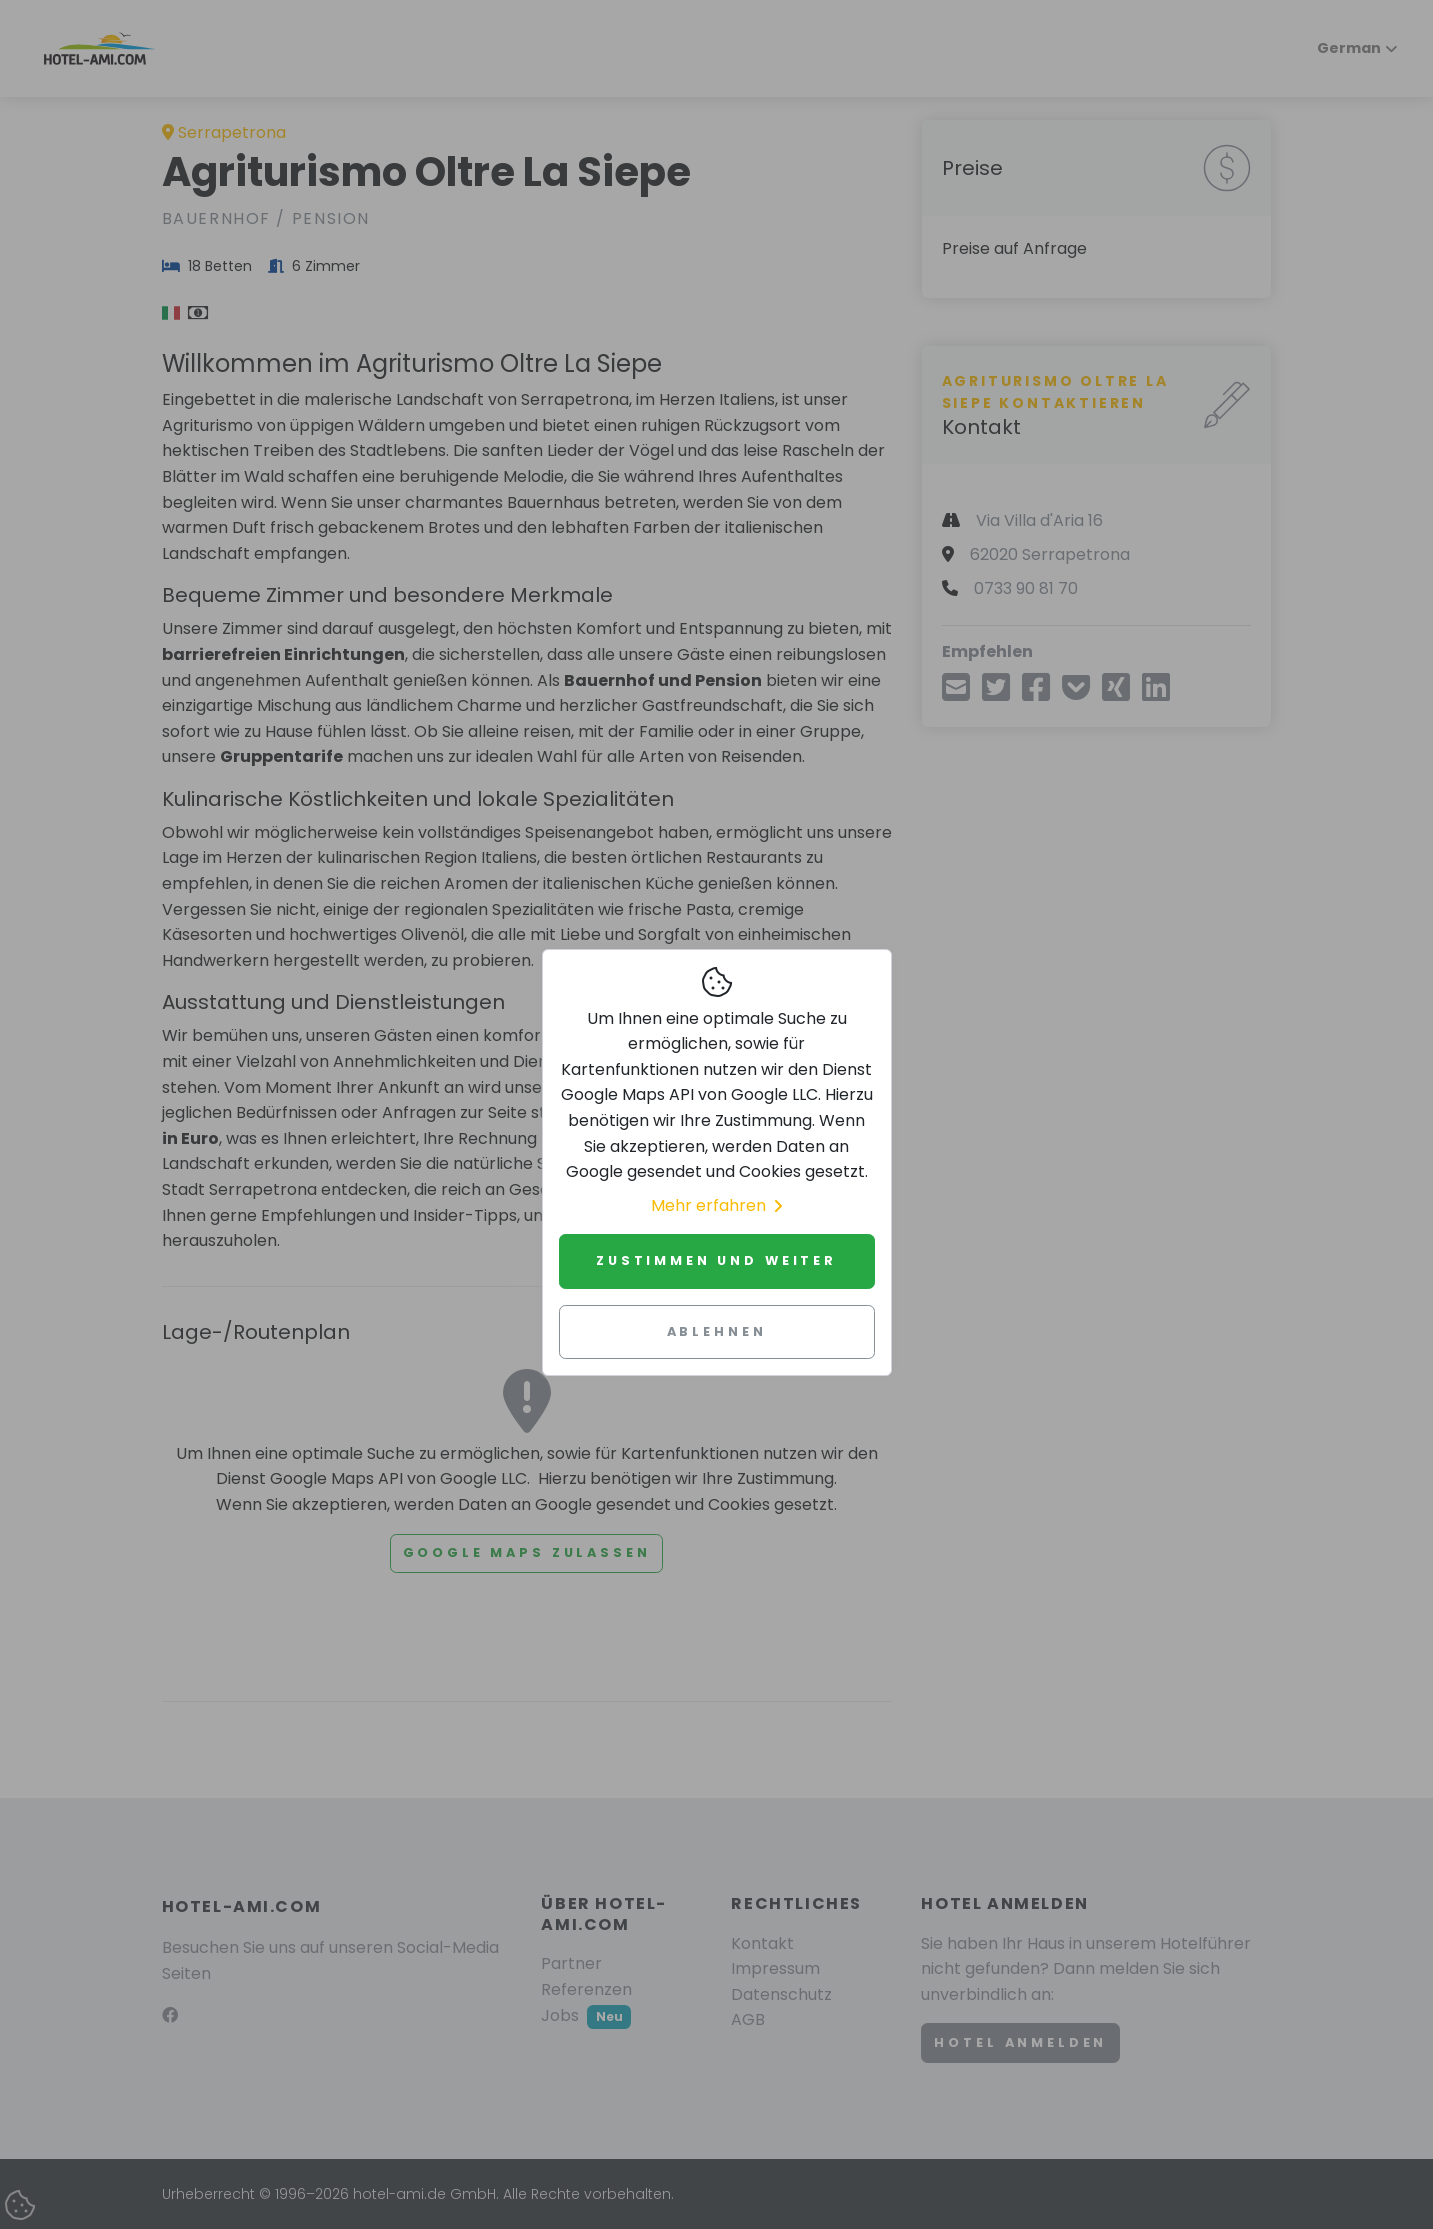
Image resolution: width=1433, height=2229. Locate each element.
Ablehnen (717, 1331)
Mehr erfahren (716, 1205)
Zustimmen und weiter (716, 1260)
